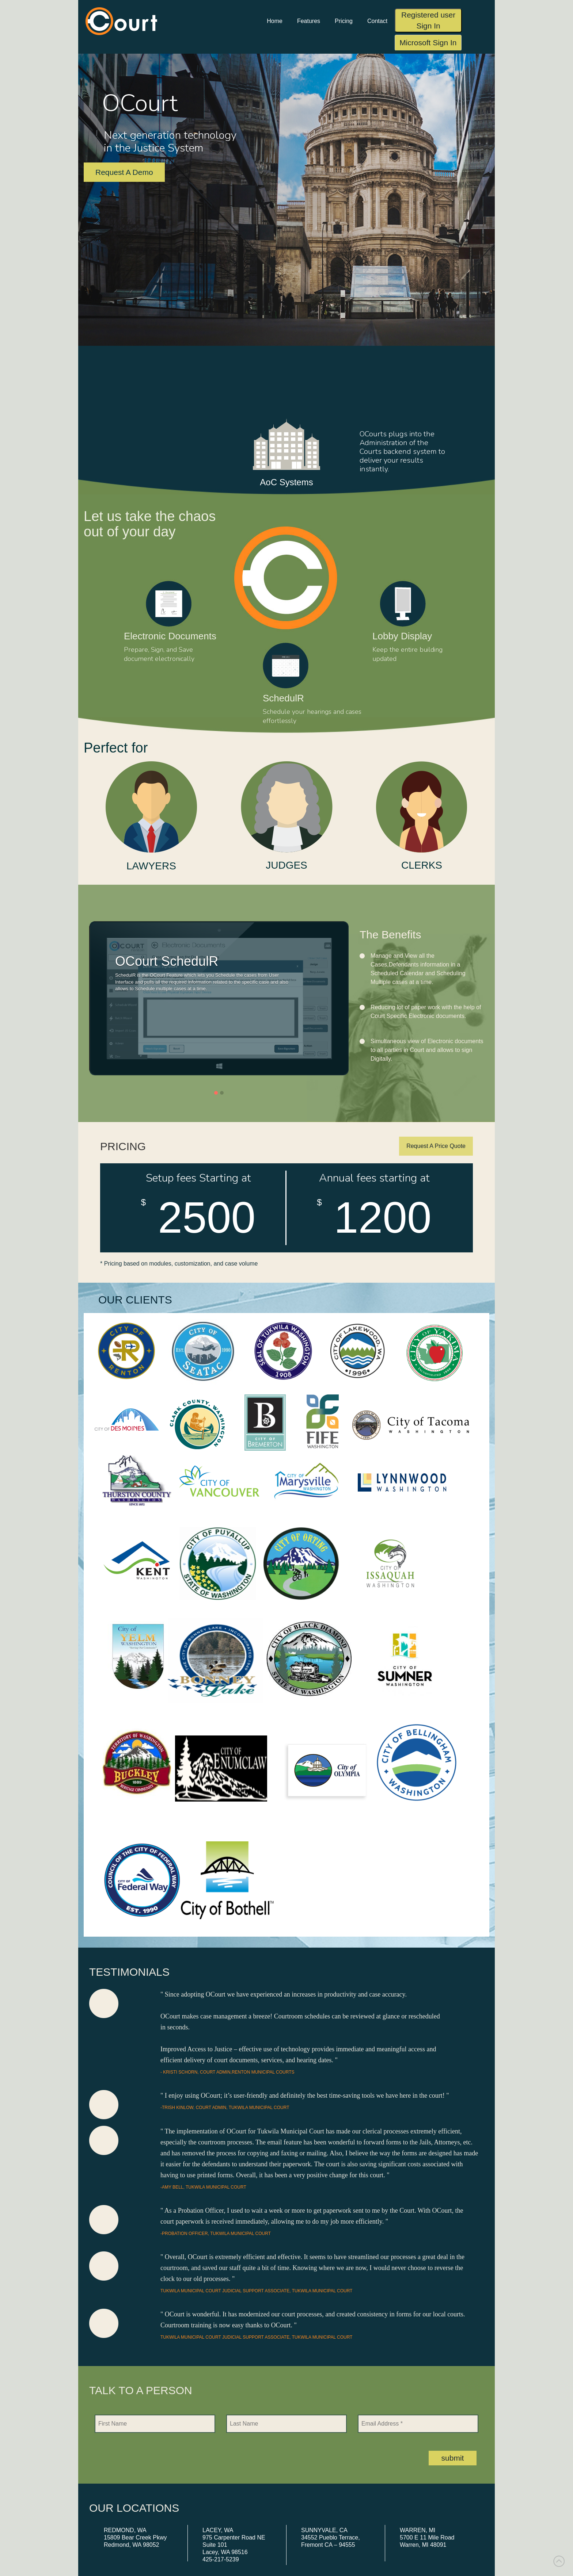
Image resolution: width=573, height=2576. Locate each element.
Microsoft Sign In (427, 42)
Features (308, 21)
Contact (377, 21)
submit (452, 2458)
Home (274, 21)
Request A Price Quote (436, 1146)
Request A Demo (124, 172)
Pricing (344, 21)
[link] (559, 2561)
